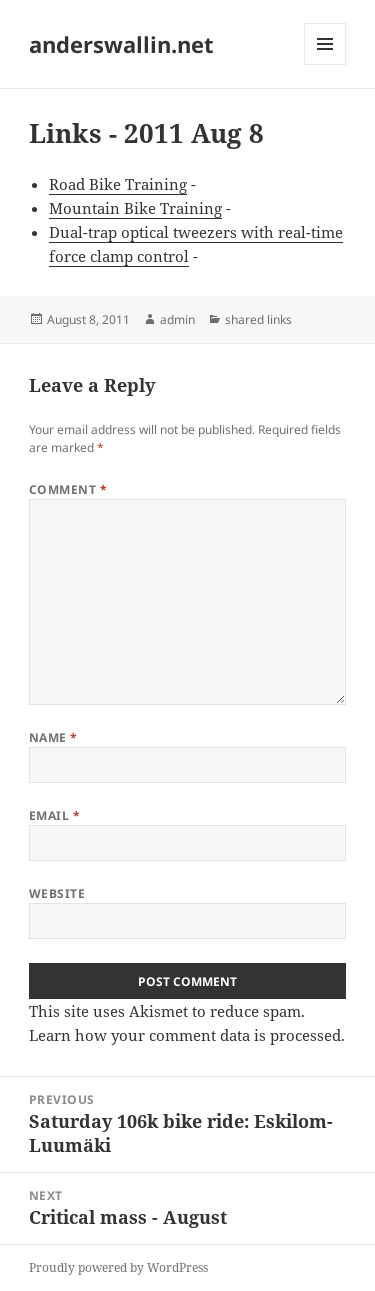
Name (53, 737)
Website (57, 893)
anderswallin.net (121, 44)
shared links (258, 319)
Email (54, 815)
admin (177, 319)
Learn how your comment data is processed (185, 1035)
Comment (68, 489)
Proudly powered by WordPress (118, 1267)
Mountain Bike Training (135, 208)
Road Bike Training (118, 184)
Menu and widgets (325, 64)
